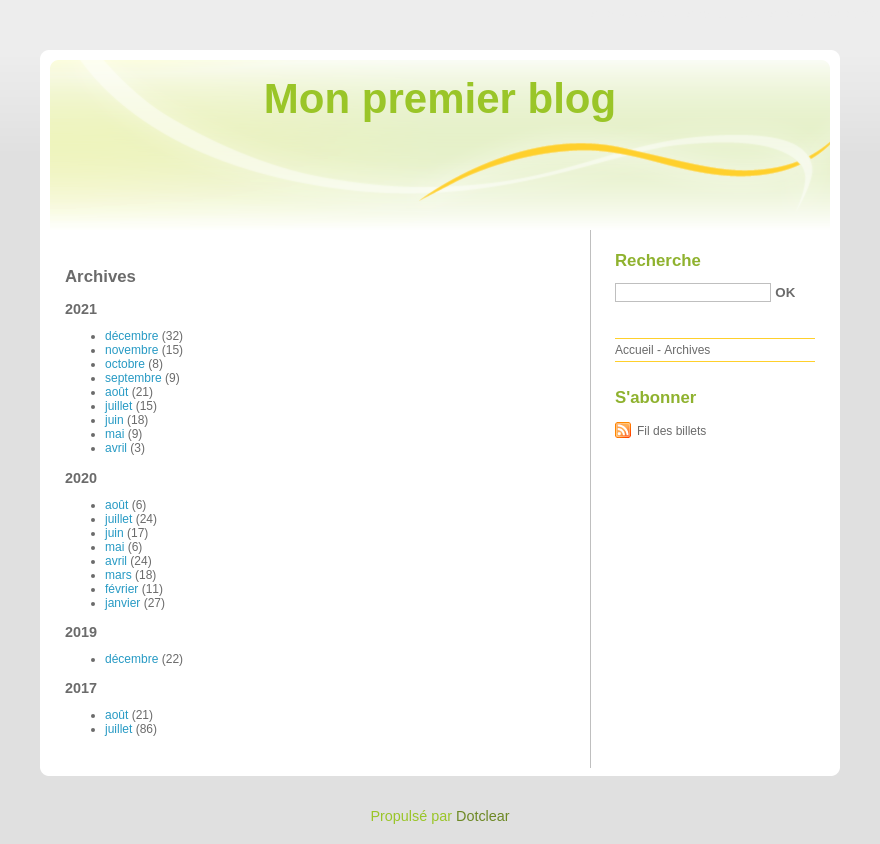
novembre (131, 350)
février (121, 589)
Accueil (634, 350)
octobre (125, 364)
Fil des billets (671, 431)
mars (118, 575)
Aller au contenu (634, 14)
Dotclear (483, 816)
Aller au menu (723, 14)
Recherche (658, 260)
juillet (118, 406)
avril (116, 448)
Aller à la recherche (821, 14)
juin (114, 420)
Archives (687, 350)
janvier (122, 603)
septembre (133, 378)
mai (114, 434)
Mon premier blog (440, 98)
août (116, 392)
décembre (131, 336)
